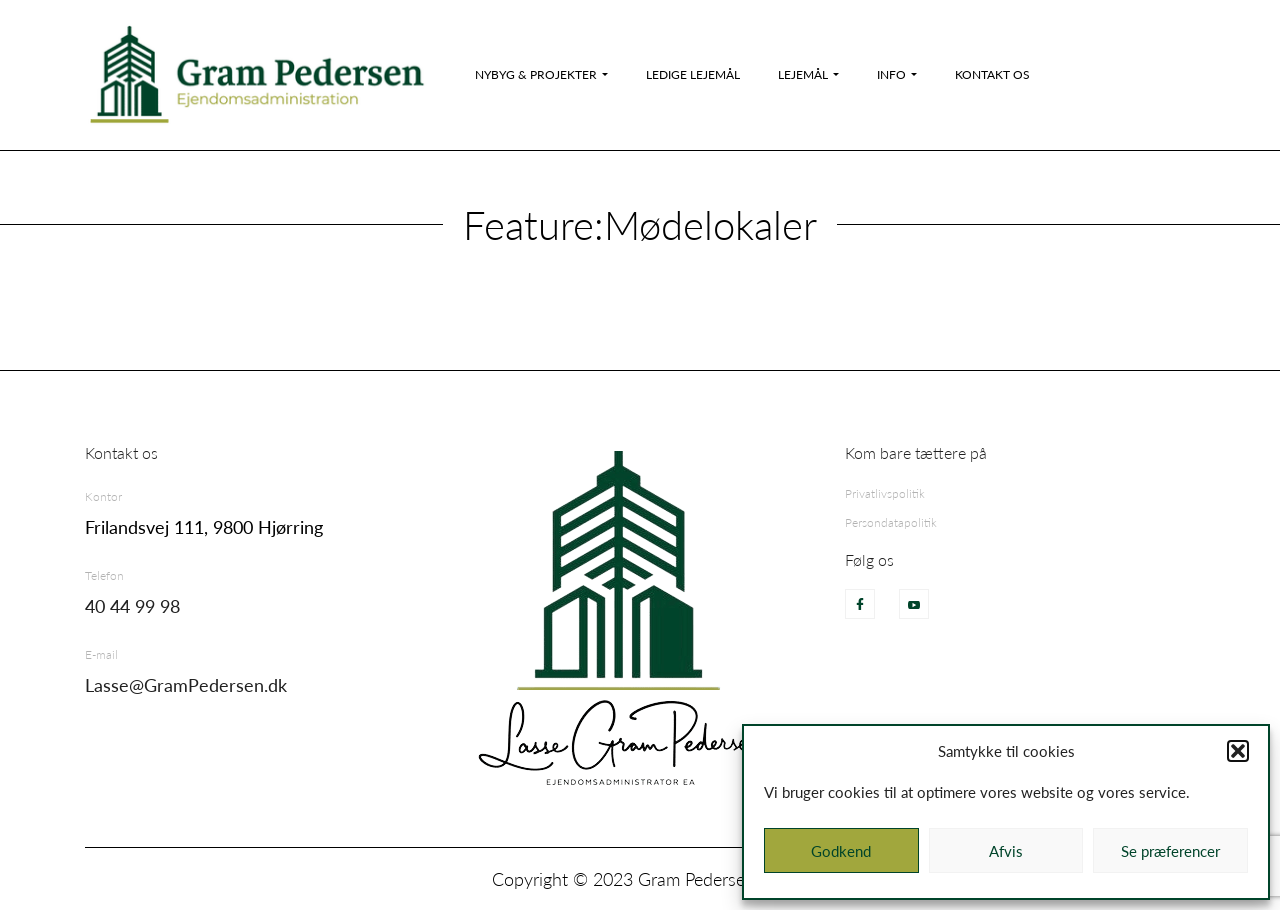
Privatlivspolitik (885, 493)
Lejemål (803, 74)
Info (891, 74)
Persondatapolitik (891, 522)
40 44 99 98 (132, 606)
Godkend (841, 851)
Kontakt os (992, 74)
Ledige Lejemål (693, 74)
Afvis (1006, 851)
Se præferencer (1170, 851)
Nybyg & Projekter (536, 74)
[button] (1238, 751)
